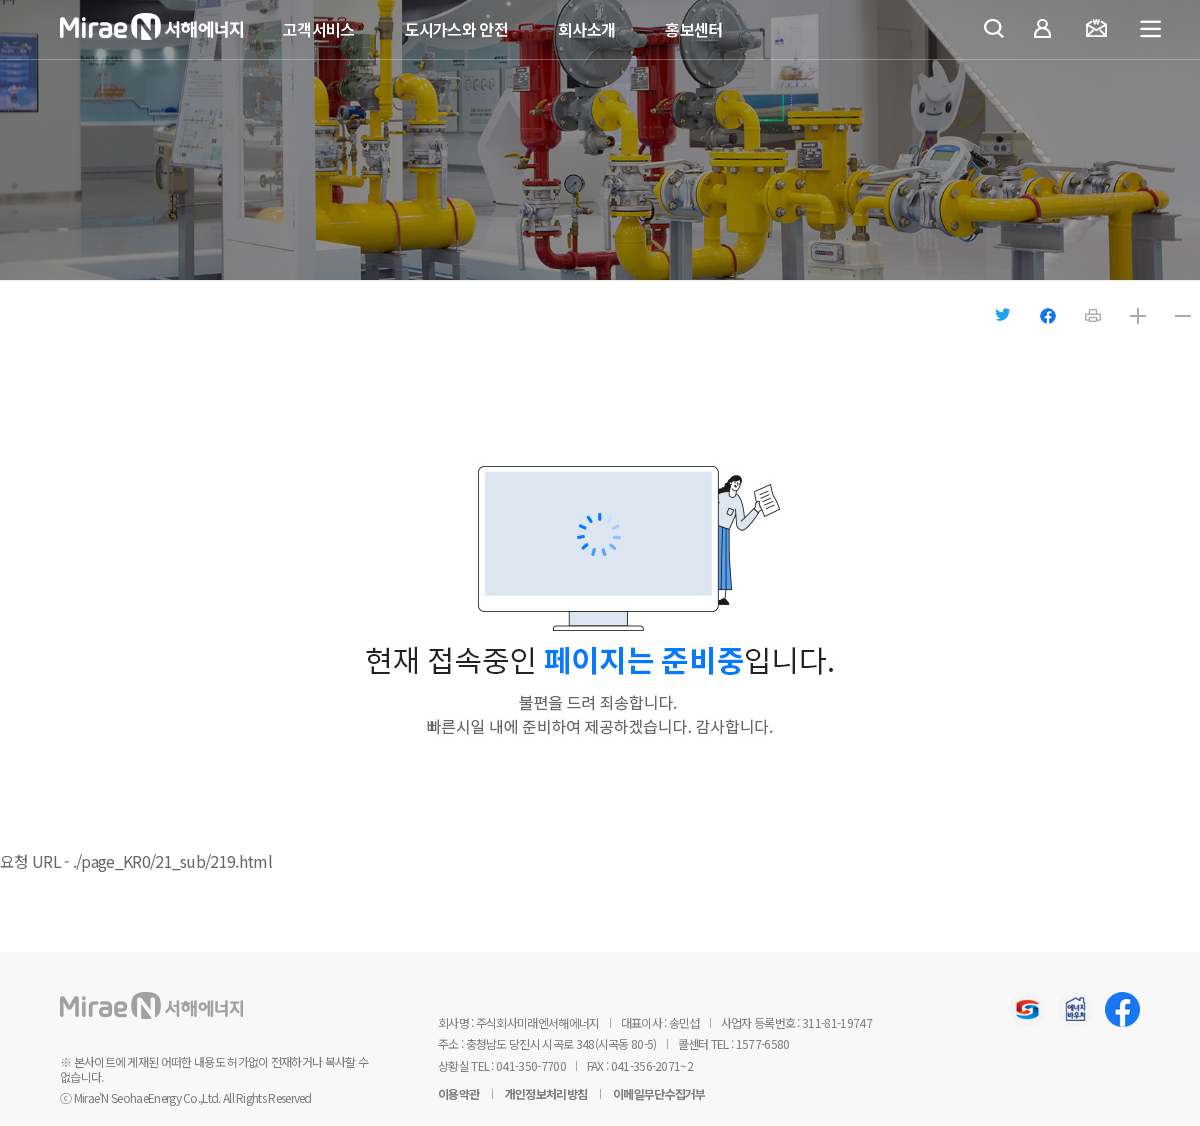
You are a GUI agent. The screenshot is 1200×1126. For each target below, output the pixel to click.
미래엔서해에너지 (180, 30)
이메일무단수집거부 (659, 1093)
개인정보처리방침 (546, 1093)
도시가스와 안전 (456, 29)
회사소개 (586, 29)
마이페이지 (1046, 31)
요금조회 (1100, 31)
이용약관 (458, 1093)
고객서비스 (319, 29)
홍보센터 (693, 29)
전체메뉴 (1152, 29)
